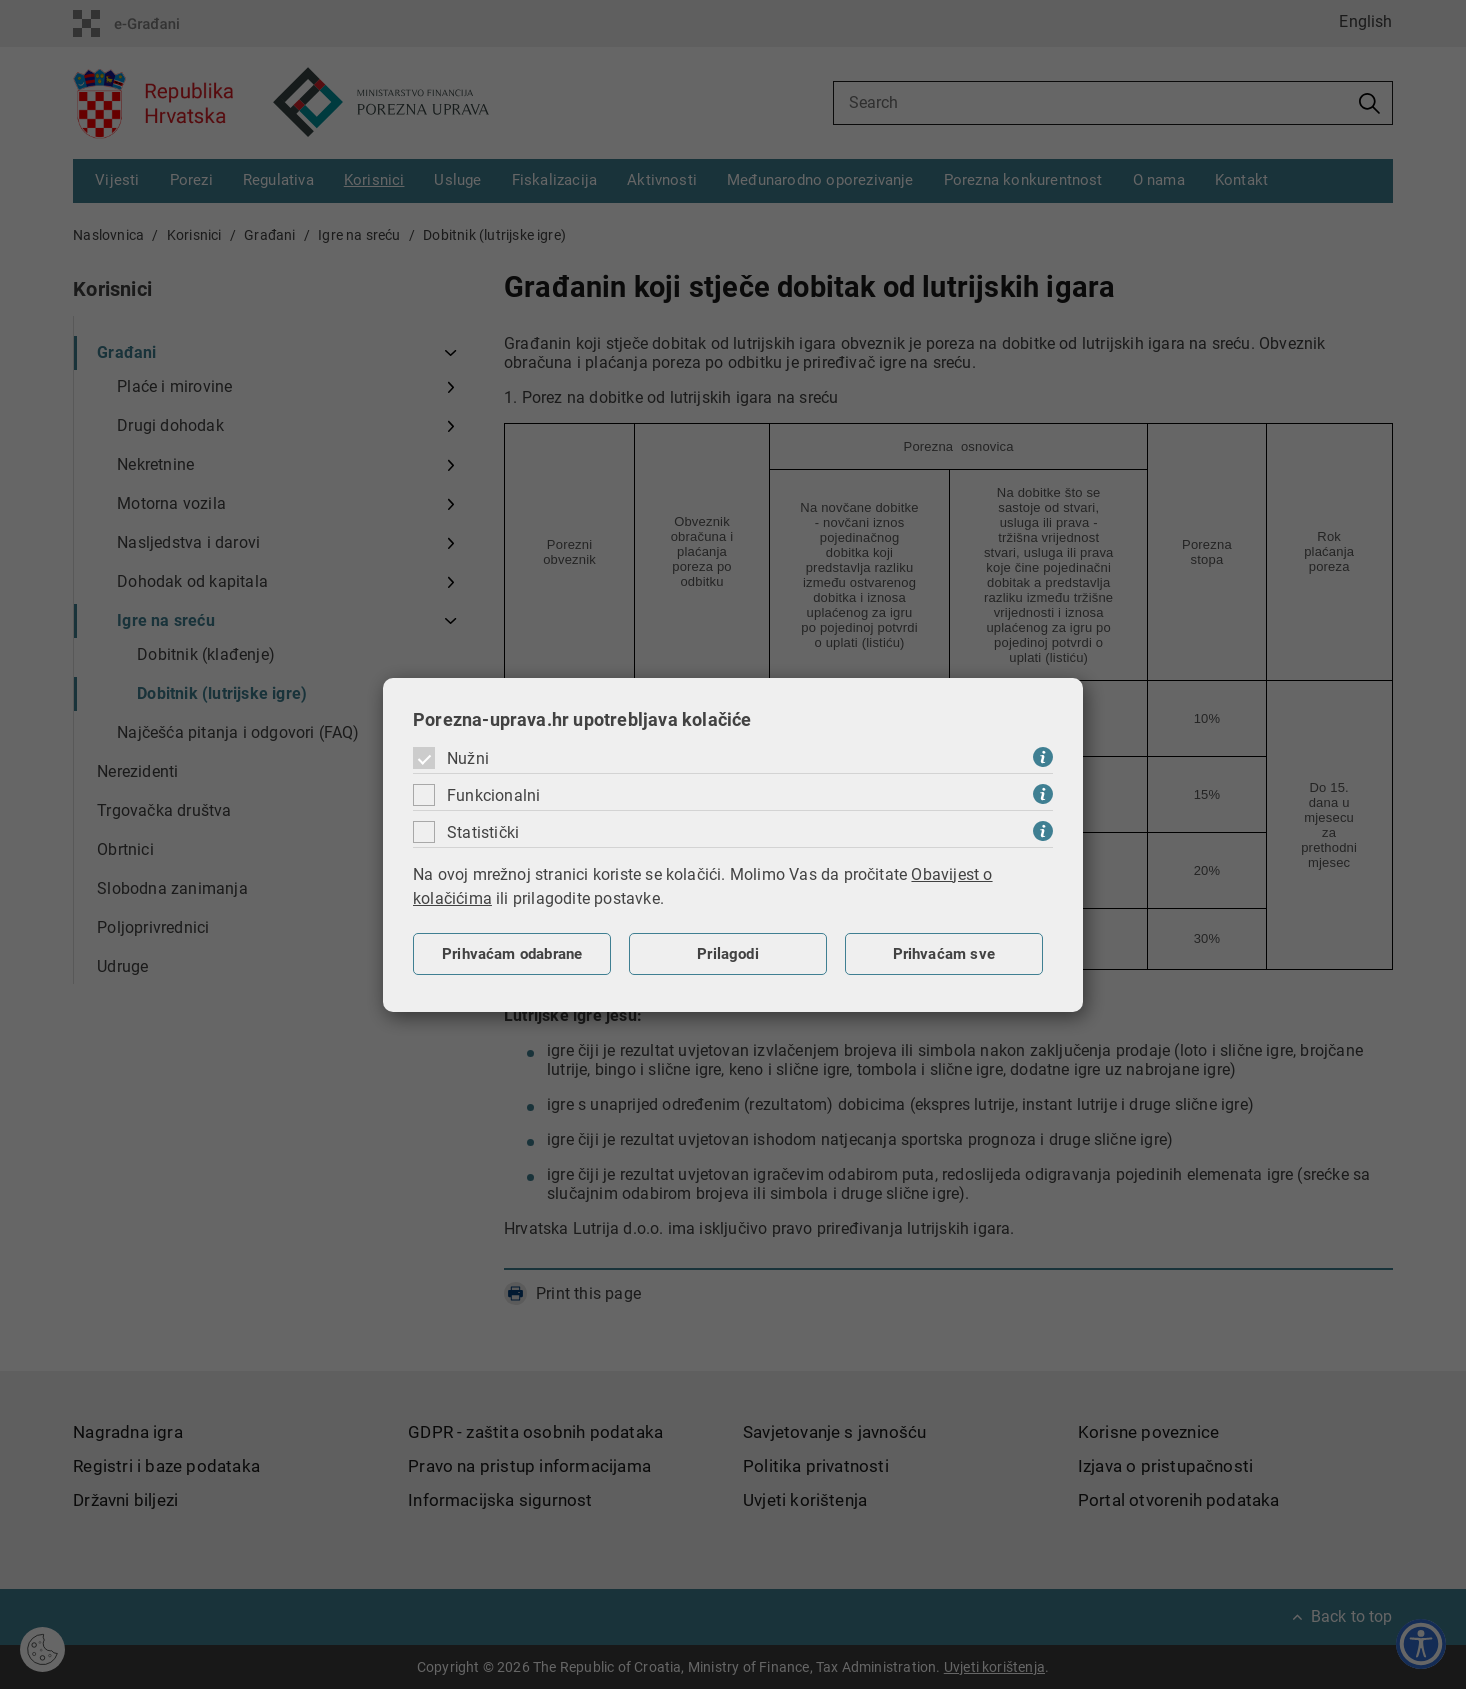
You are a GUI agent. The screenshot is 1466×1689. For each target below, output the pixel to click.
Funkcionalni (493, 795)
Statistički (483, 832)
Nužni (468, 758)
